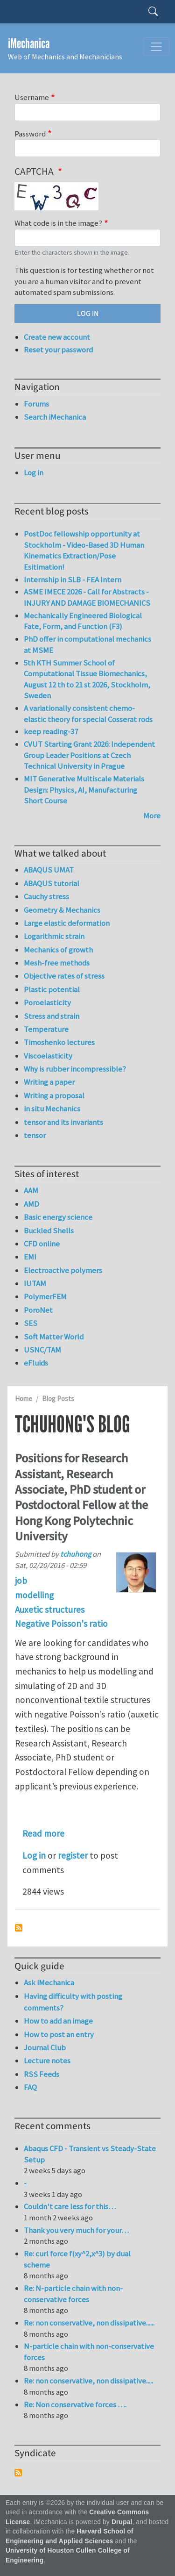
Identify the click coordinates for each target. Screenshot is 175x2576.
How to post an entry (59, 2034)
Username (31, 97)
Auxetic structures (49, 1609)
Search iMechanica (55, 417)
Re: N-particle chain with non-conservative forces (73, 2293)
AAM (31, 1190)
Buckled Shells (49, 1230)
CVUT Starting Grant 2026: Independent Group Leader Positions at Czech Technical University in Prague (89, 755)
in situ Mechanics (52, 1108)
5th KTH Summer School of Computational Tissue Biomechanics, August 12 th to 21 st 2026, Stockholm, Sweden (87, 679)
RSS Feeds (41, 2074)
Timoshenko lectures (59, 1042)
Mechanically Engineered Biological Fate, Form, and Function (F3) (83, 621)
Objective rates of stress (64, 976)
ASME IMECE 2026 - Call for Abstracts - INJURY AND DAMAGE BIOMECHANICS (87, 597)
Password (30, 134)
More (152, 815)
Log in (34, 1855)
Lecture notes (47, 2060)
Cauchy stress (46, 896)
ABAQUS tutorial (51, 883)
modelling (34, 1595)
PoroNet (38, 1310)
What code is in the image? (58, 223)
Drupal (122, 2522)
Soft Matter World (54, 1336)
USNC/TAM (42, 1350)
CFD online (42, 1243)
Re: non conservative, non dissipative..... (88, 2381)
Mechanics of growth (58, 950)
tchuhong (75, 1554)
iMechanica (28, 44)
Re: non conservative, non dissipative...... (89, 2323)
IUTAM (35, 1283)
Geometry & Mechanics (62, 910)
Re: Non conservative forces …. (75, 2404)
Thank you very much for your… (76, 2230)
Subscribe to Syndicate (18, 2472)
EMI (30, 1257)
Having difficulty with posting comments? (73, 2002)
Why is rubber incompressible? (75, 1069)
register (73, 1855)
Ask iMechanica (49, 1982)
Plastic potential (52, 989)
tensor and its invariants (63, 1122)
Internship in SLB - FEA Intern (72, 579)
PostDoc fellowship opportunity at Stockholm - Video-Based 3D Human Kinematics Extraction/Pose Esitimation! (84, 550)
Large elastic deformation (67, 923)
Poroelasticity (47, 1002)
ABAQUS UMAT (49, 870)
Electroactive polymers (63, 1270)
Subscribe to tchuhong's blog (18, 1928)
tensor (35, 1135)
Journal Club (45, 2047)
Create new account (57, 337)
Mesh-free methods (57, 963)
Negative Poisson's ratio (61, 1623)
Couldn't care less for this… (70, 2206)
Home (23, 1398)
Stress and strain (51, 1016)
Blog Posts (58, 1398)
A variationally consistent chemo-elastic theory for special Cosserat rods (88, 713)
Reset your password (58, 349)
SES (30, 1323)
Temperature (46, 1029)
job (21, 1580)
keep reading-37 (51, 731)
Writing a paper (49, 1082)
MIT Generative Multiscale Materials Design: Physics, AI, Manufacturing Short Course (84, 789)
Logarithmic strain (54, 936)
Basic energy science (58, 1217)
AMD (31, 1204)
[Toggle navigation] (156, 46)
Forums (36, 404)
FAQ (30, 2087)
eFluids (36, 1363)
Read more (43, 1833)
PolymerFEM (45, 1296)
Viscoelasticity (48, 1056)
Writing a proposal (54, 1095)
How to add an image (58, 2021)
